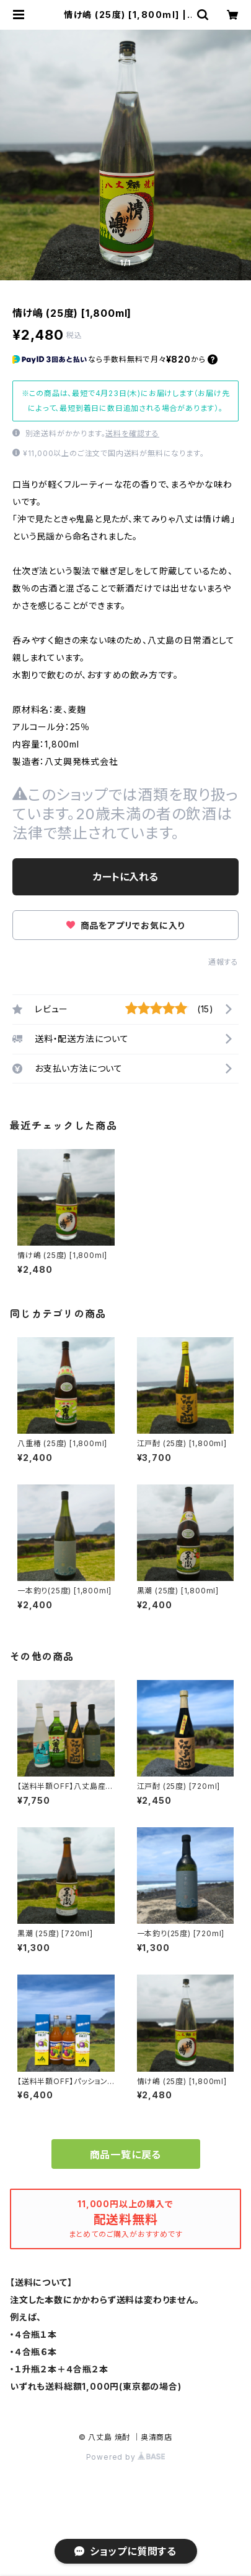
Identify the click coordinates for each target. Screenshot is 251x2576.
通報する (223, 962)
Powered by (125, 2457)
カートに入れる (125, 877)
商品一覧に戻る (126, 2154)
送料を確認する (132, 433)
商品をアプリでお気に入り (125, 925)
